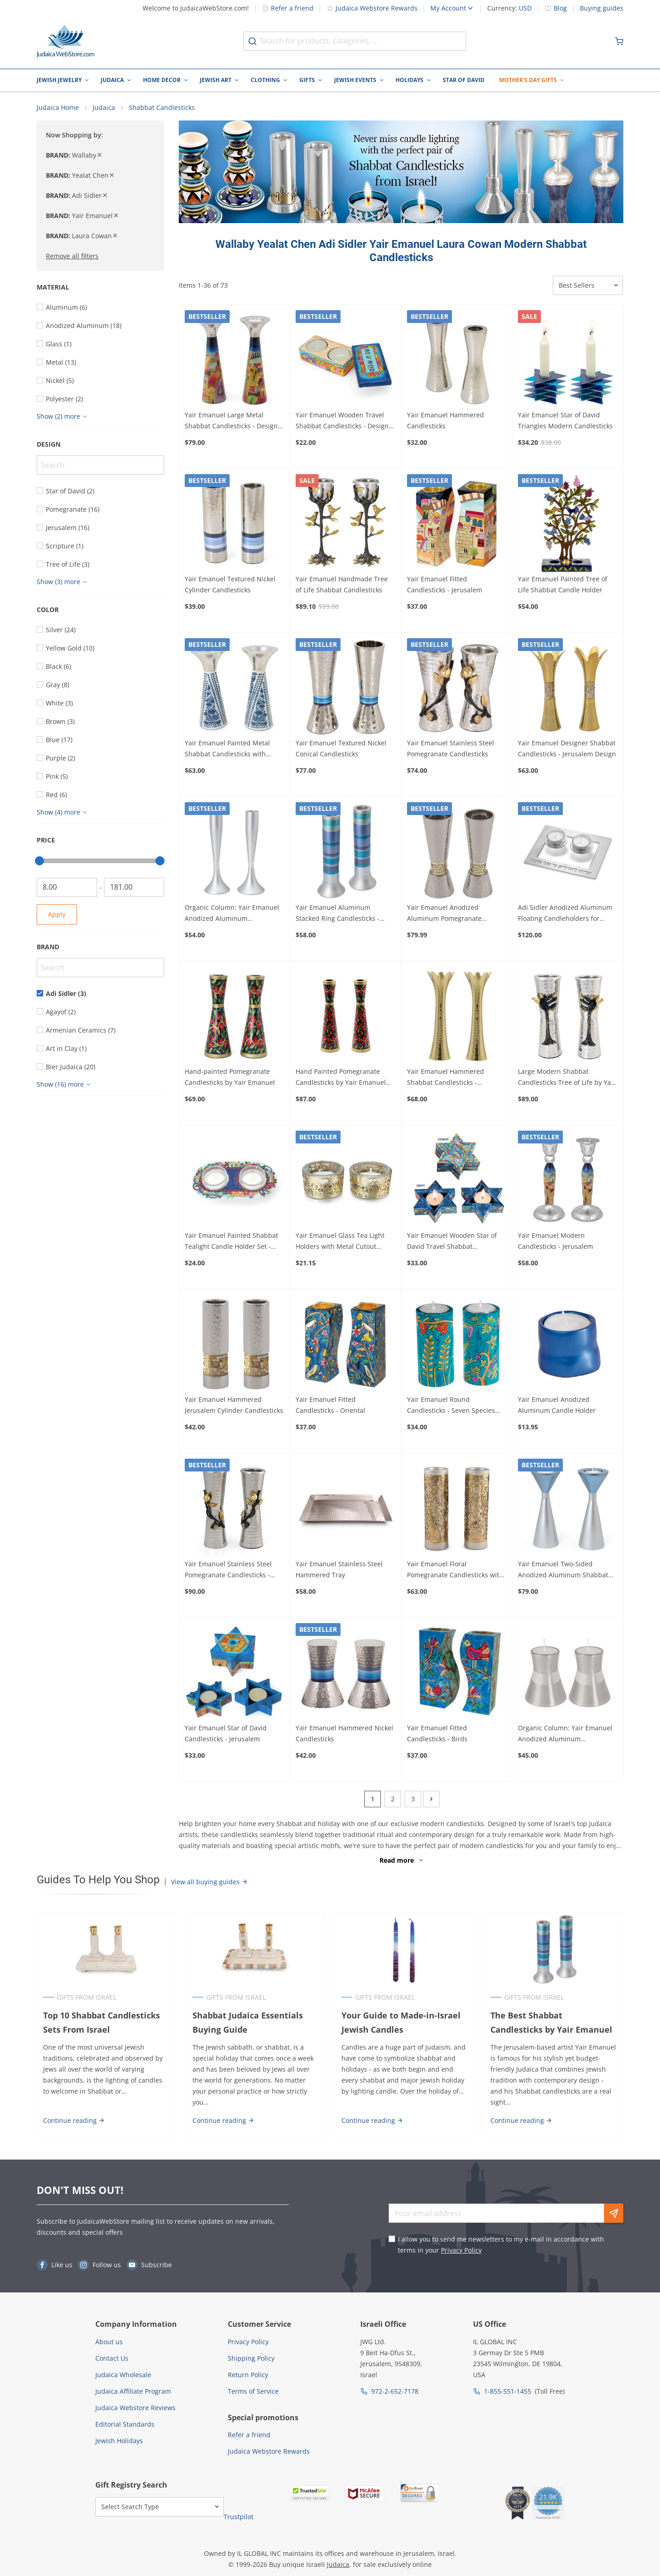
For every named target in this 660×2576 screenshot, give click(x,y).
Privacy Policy (461, 2251)
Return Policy (248, 2375)
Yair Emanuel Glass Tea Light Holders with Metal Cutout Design (340, 1241)
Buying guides (601, 8)
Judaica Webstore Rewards (372, 8)
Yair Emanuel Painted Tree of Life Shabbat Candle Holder (562, 585)
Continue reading (73, 2121)
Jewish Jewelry (59, 80)
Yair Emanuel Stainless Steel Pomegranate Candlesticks (450, 749)
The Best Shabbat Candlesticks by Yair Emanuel (554, 2022)
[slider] (39, 861)
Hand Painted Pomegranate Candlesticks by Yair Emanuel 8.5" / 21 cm (341, 1077)
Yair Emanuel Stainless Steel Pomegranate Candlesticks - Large (228, 1570)
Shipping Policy (251, 2358)
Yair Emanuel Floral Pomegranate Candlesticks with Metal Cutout (455, 1570)
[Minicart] (619, 41)
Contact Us (111, 2358)
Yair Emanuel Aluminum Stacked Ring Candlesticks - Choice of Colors (338, 913)
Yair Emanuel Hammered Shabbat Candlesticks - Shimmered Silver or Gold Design (446, 1077)
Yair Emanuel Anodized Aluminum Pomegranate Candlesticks (444, 913)
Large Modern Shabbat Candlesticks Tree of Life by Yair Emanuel (567, 1077)
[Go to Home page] (65, 41)
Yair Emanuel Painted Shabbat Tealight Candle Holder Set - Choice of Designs (231, 1241)
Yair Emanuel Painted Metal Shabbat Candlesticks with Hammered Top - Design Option (233, 749)
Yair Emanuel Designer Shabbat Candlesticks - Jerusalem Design (567, 749)
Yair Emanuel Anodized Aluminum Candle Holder (557, 1406)
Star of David (463, 80)
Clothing (265, 80)
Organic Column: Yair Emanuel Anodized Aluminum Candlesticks (232, 913)
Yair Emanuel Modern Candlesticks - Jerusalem (555, 1241)
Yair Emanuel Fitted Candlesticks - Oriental (330, 1406)
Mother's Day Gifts (528, 80)
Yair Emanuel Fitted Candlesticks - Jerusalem (444, 585)
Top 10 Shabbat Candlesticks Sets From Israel (101, 2022)
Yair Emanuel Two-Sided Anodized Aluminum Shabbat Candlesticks (563, 1570)
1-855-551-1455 (507, 2391)
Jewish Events (355, 80)
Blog (560, 8)
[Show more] (63, 416)
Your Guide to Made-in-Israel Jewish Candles (401, 2022)
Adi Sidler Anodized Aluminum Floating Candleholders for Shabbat (565, 913)
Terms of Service (253, 2391)
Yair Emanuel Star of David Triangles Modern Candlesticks (565, 421)
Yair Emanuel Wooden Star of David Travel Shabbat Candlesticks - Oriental (452, 1241)
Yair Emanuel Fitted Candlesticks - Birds (437, 1734)
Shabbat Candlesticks (162, 108)
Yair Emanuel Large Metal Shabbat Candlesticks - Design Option (231, 421)
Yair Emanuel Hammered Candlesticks (445, 421)
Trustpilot (238, 2517)
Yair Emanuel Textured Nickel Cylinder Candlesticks (230, 585)
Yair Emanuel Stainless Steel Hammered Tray (339, 1570)
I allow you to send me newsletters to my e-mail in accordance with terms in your (501, 2245)
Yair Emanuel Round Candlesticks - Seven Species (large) (451, 1406)
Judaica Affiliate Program (133, 2391)
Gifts (307, 80)
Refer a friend (288, 8)
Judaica (112, 80)
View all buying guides (209, 1882)
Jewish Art (215, 80)
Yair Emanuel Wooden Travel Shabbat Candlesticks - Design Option (342, 421)
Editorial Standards (124, 2424)
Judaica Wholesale (123, 2375)
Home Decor (162, 80)
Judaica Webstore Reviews (135, 2408)
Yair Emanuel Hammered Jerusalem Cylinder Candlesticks (234, 1406)
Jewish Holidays (119, 2441)
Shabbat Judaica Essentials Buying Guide (247, 2022)
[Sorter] (588, 285)
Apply (57, 914)
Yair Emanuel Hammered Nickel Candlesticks (344, 1734)
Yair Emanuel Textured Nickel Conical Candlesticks (341, 749)
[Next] (431, 1799)
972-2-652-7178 (394, 2391)
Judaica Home (58, 108)
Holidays (410, 80)
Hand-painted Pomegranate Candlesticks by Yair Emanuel (230, 1077)
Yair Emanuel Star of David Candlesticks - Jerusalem (226, 1734)
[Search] (100, 465)
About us (109, 2342)
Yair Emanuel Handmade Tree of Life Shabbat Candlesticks (342, 585)
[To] (134, 887)
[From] (67, 887)
